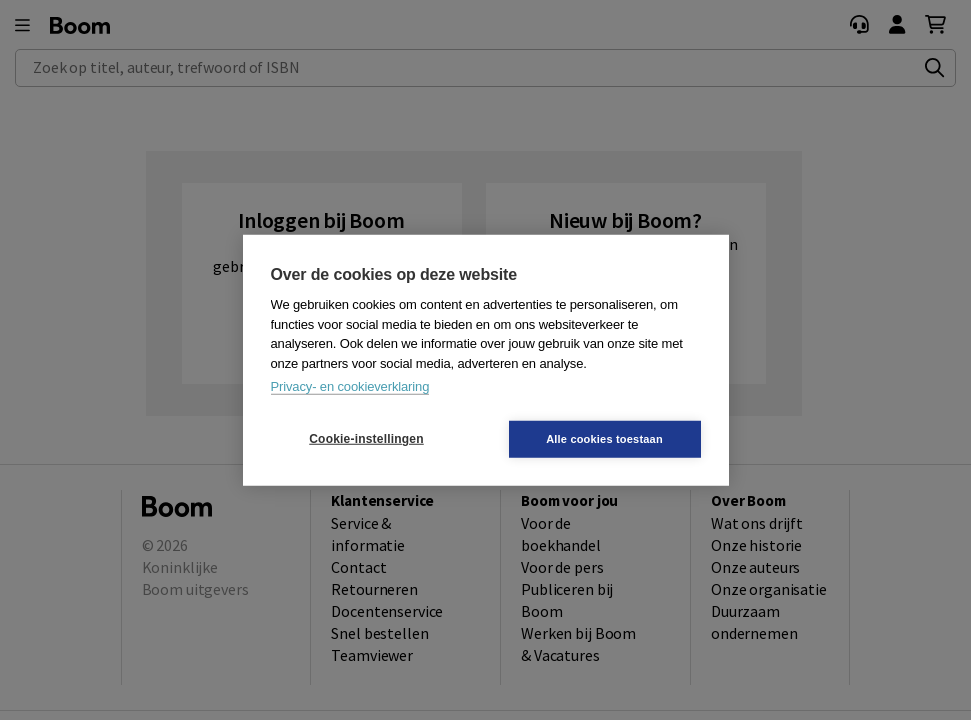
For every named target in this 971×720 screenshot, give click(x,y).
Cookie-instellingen (366, 439)
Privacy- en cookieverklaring (350, 386)
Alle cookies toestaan (604, 438)
